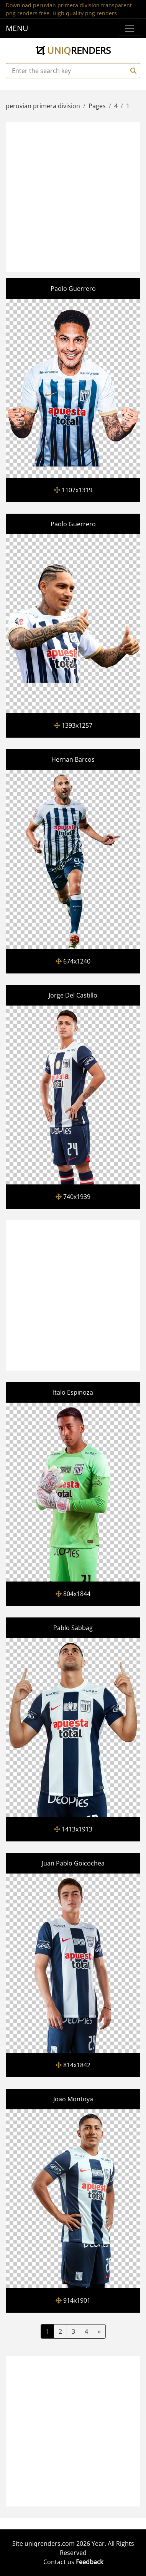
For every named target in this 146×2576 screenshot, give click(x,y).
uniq (73, 50)
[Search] (132, 70)
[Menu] (129, 28)
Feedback (89, 2562)
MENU (17, 28)
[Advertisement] (73, 196)
